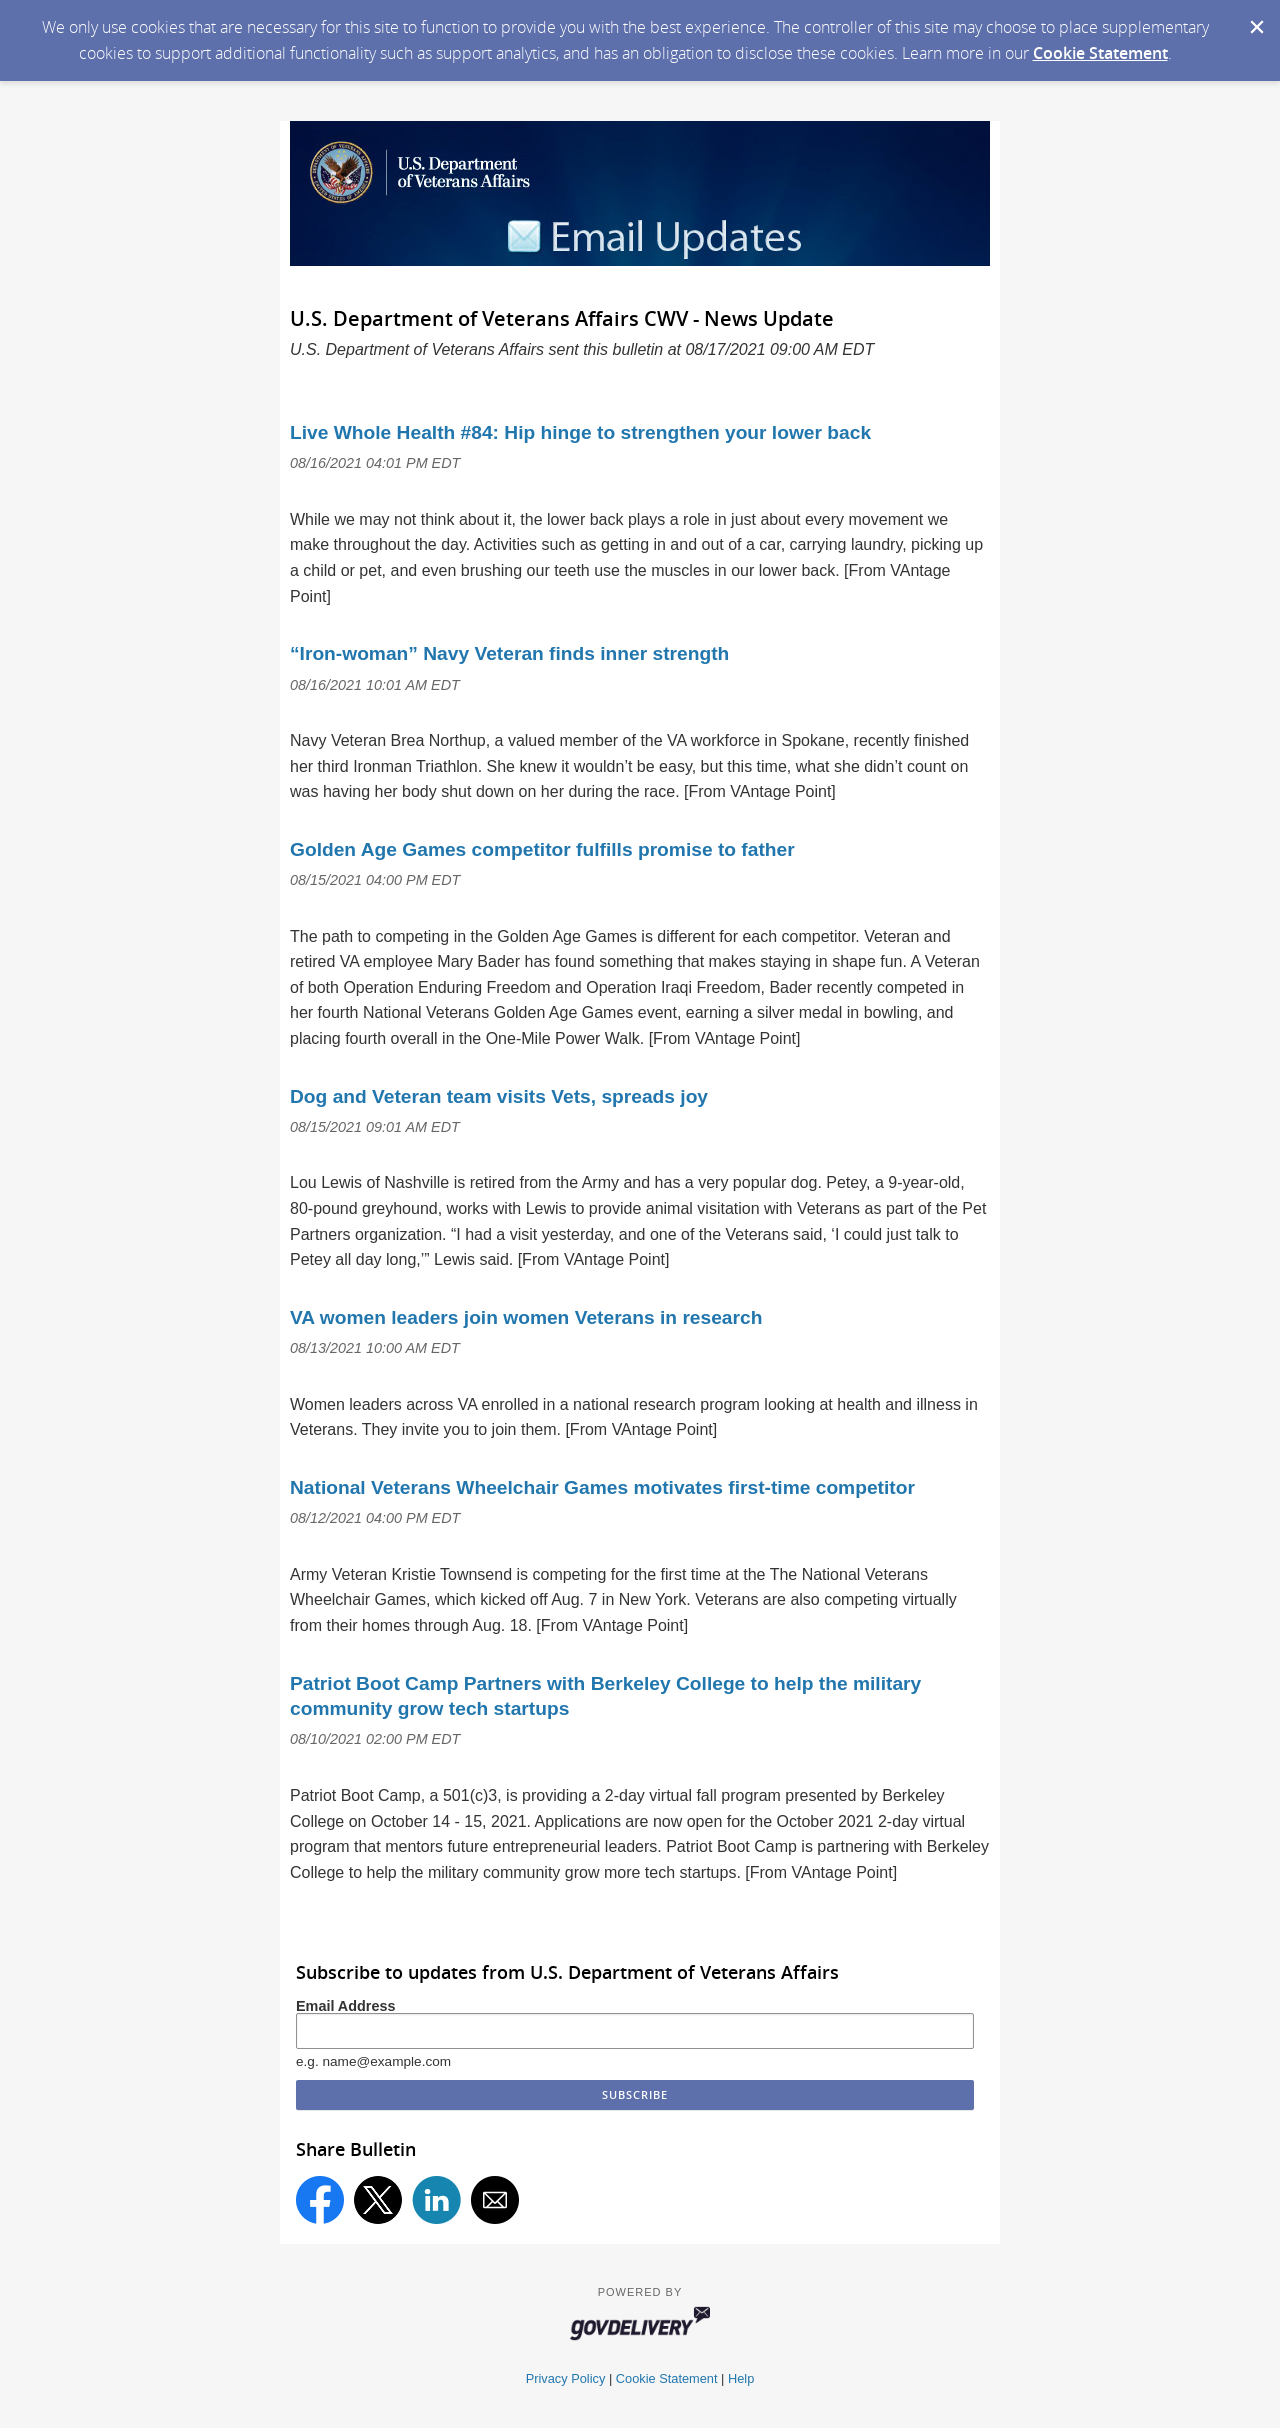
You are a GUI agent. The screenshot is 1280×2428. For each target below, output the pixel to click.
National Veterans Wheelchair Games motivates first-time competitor (602, 1487)
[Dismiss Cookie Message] (1255, 19)
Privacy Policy (566, 2378)
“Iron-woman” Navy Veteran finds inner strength (509, 653)
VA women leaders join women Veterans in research (526, 1317)
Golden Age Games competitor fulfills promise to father (542, 849)
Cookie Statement (1100, 53)
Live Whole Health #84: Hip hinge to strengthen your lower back (580, 432)
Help (741, 2378)
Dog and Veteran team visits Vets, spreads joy (499, 1096)
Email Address (345, 2006)
